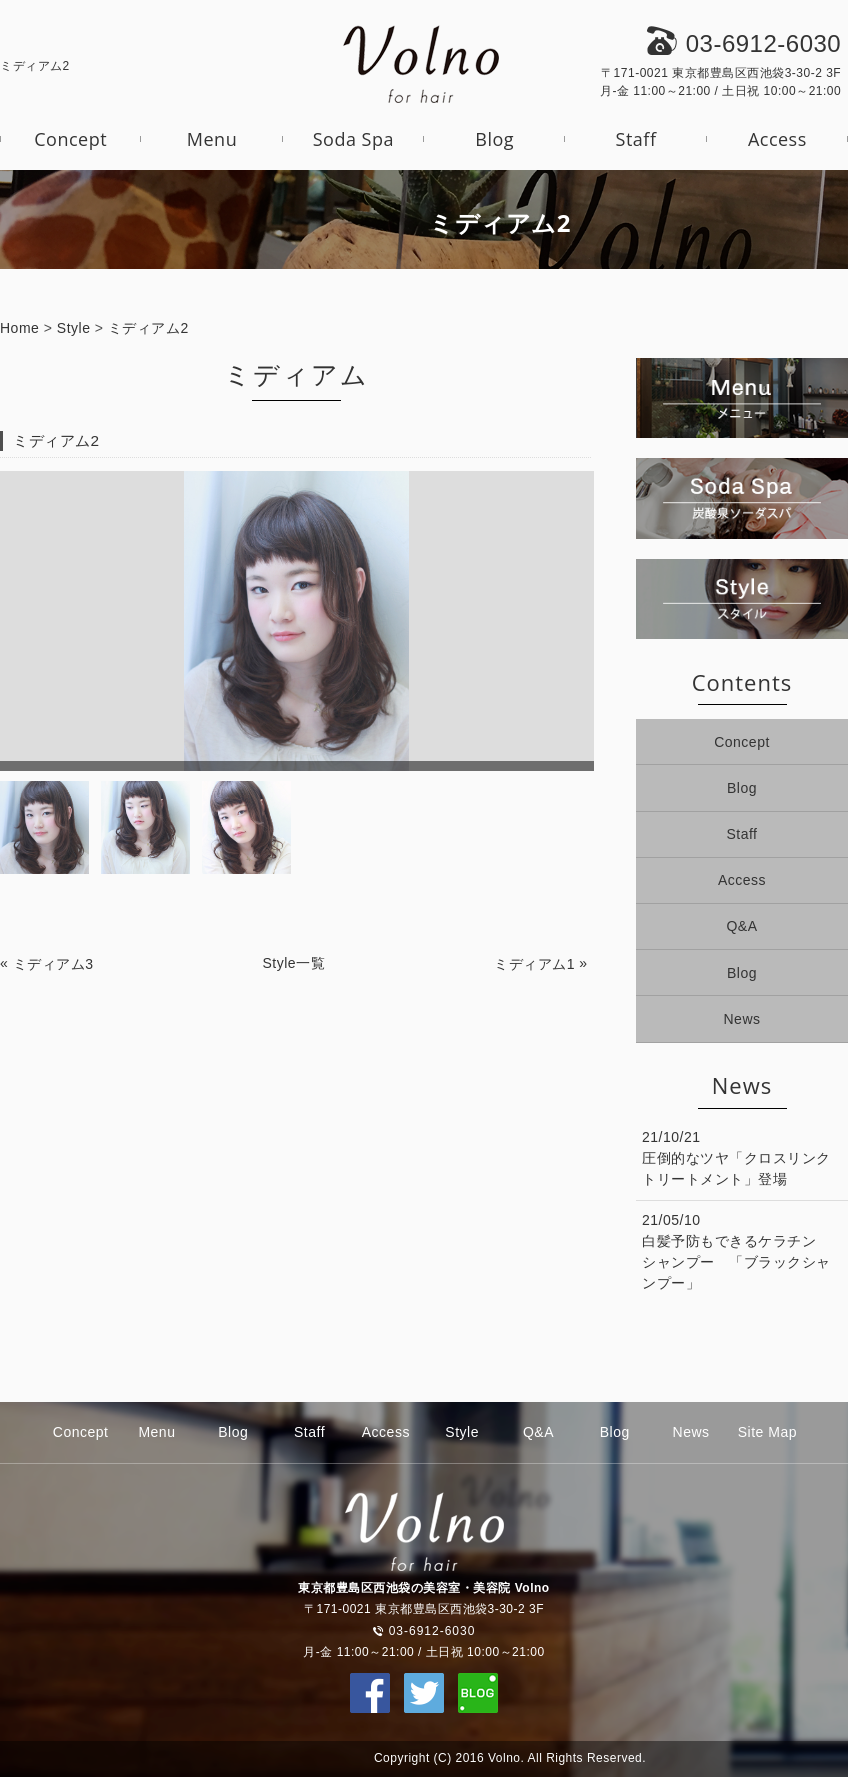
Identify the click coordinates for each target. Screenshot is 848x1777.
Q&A (741, 926)
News (741, 1019)
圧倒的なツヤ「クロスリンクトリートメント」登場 (736, 1168)
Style (74, 328)
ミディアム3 (53, 964)
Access (777, 139)
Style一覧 (294, 963)
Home (19, 328)
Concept (70, 139)
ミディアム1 (534, 964)
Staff (636, 139)
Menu (212, 139)
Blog (494, 139)
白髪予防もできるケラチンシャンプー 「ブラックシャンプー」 (736, 1262)
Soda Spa (353, 139)
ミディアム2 (148, 328)
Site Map (767, 1432)
